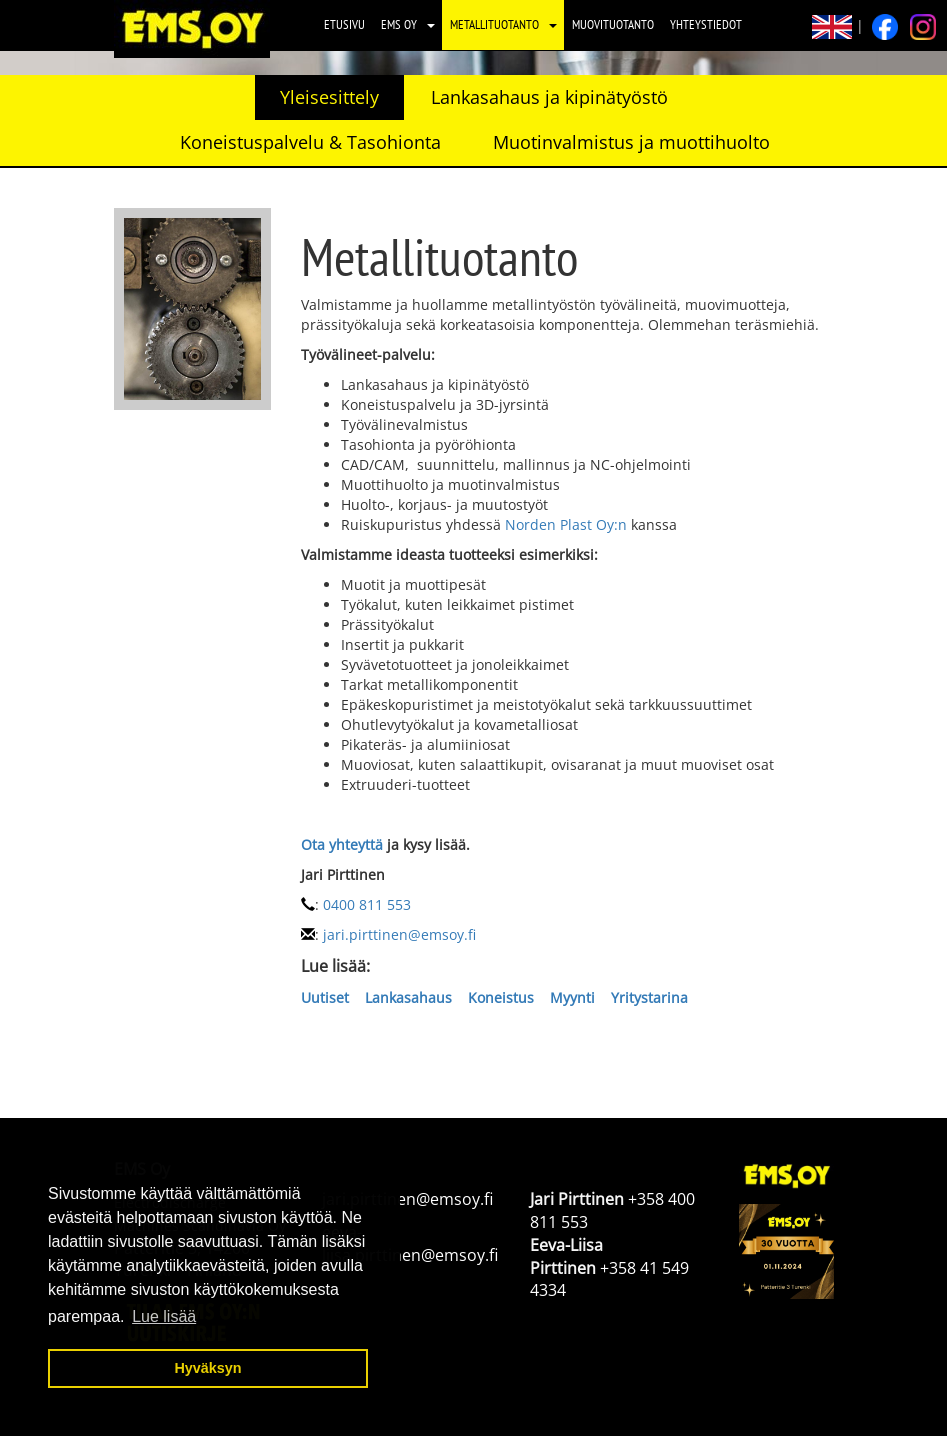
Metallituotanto (494, 24)
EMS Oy (399, 24)
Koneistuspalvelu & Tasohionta (310, 142)
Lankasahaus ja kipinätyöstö (549, 97)
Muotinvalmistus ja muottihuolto (631, 142)
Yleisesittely (329, 97)
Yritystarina (647, 997)
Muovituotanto (613, 24)
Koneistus (501, 997)
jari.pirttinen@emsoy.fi (399, 934)
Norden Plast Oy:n (566, 524)
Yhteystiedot (706, 24)
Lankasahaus (408, 997)
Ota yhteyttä (342, 844)
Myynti (572, 997)
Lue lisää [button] (164, 1316)
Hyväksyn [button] (207, 1368)
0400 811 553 (367, 904)
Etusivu (344, 24)
